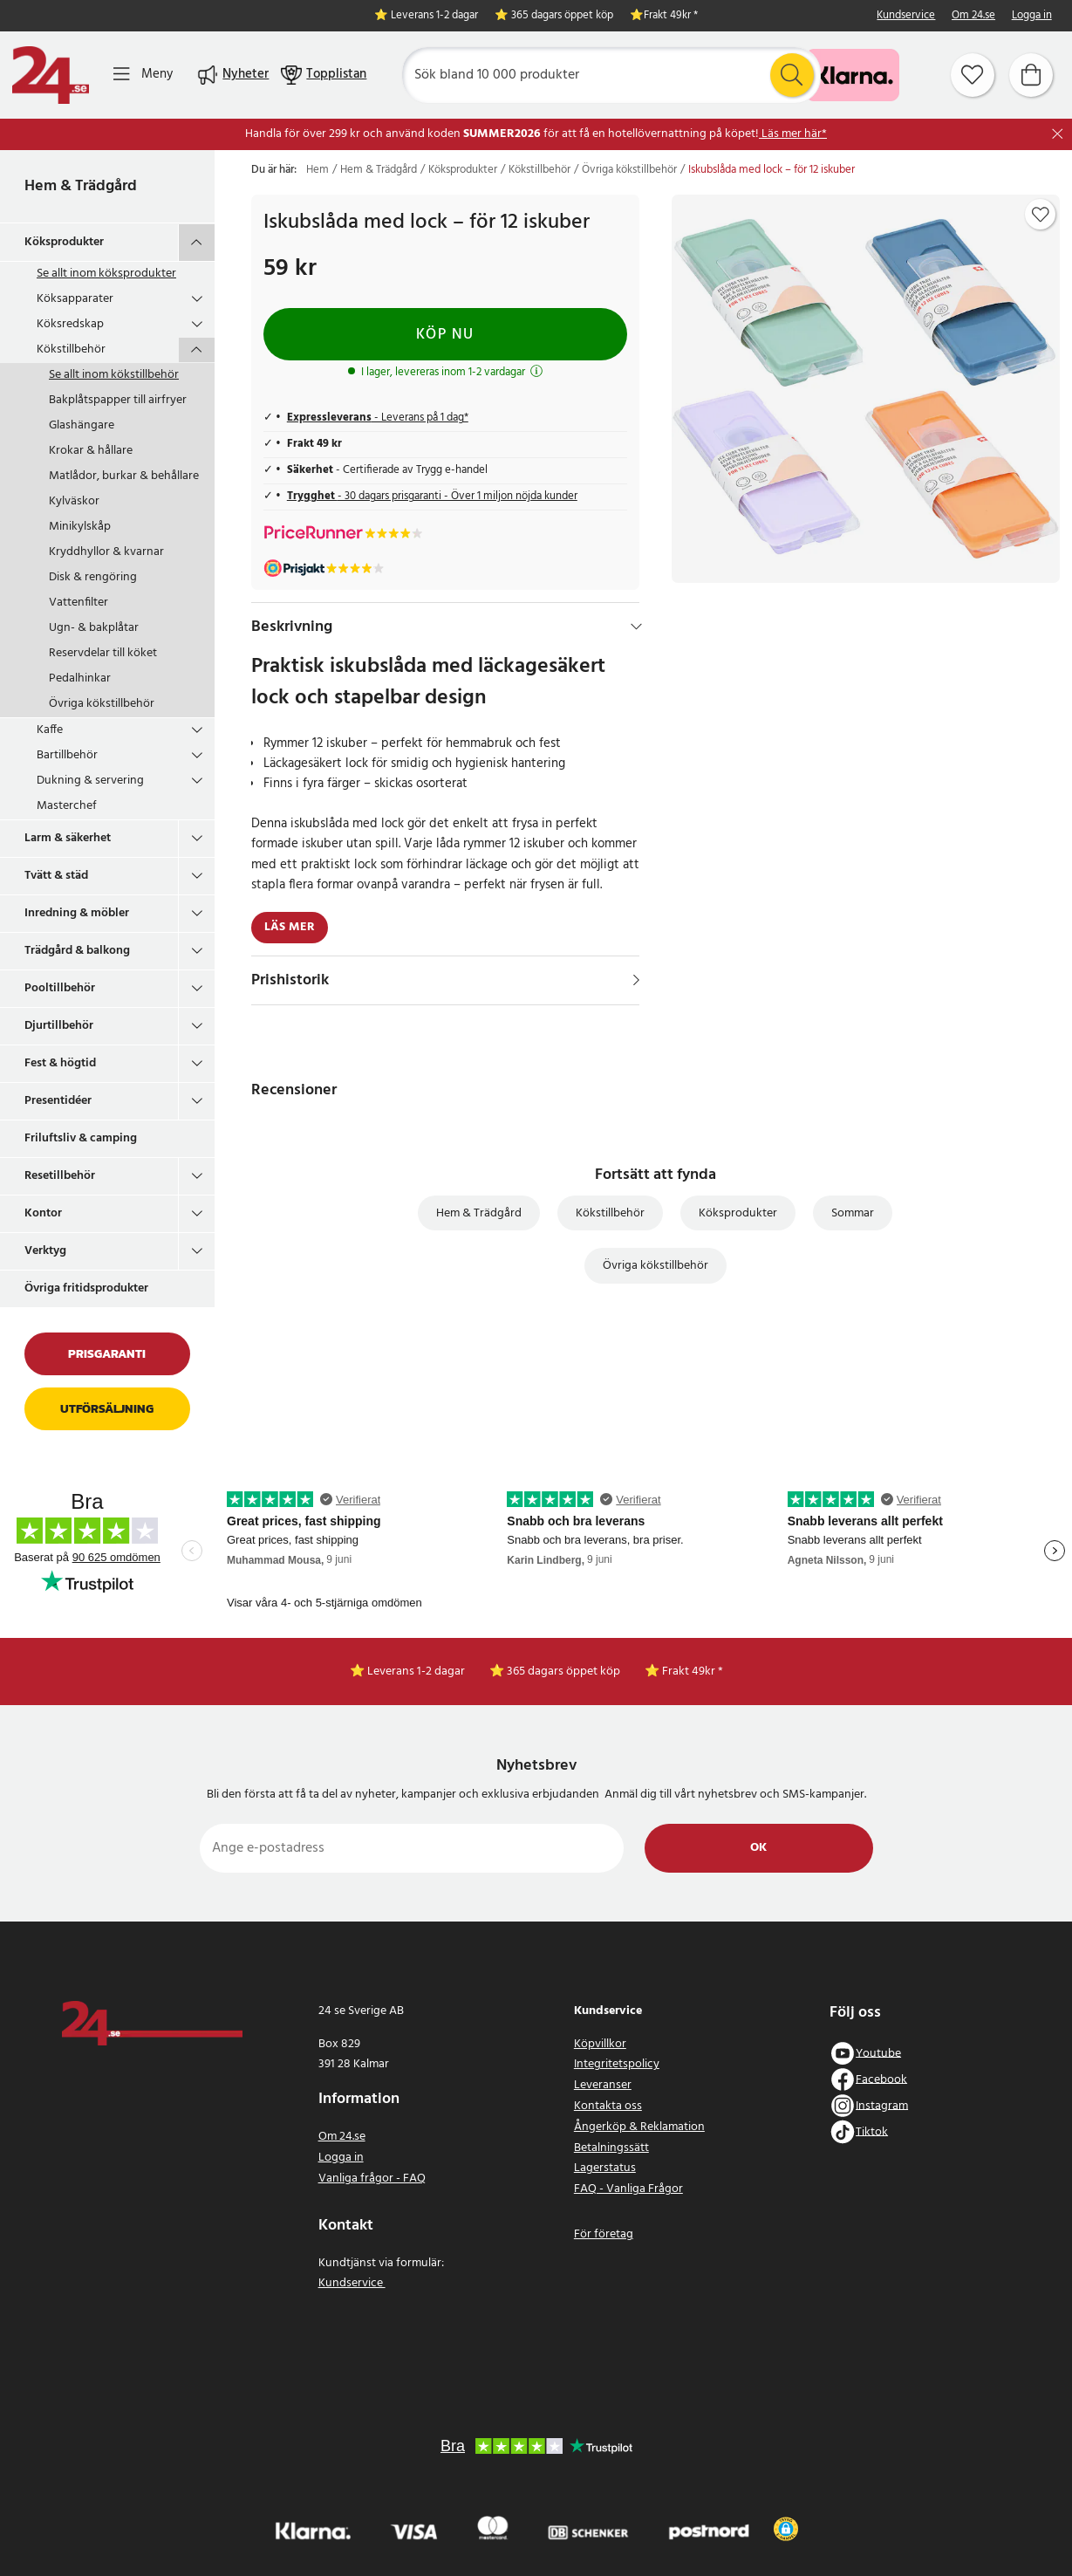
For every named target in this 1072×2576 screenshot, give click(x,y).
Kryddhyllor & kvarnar (106, 552)
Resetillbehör (59, 1176)
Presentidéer (58, 1101)
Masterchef (67, 806)
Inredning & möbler (76, 913)
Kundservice (906, 16)
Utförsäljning (107, 1409)
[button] (785, 2529)
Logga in (1032, 16)
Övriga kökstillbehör (101, 704)
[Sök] (610, 75)
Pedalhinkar (80, 678)
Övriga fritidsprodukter (86, 1288)
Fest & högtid (60, 1063)
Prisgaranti (107, 1354)
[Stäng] (1058, 134)
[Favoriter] (972, 75)
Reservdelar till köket (103, 653)
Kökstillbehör (71, 349)
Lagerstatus (605, 2168)
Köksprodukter (64, 242)
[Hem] (50, 75)
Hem (317, 170)
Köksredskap (70, 324)
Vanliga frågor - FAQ (372, 2178)
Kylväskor (74, 501)
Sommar (852, 1213)
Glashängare (81, 425)
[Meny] (143, 75)
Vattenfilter (78, 603)
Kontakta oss (608, 2106)
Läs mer (289, 927)
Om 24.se (973, 16)
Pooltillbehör (59, 988)
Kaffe (50, 730)
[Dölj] (636, 626)
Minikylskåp (80, 527)
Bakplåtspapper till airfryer (118, 400)
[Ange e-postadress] (412, 1848)
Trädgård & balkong (77, 951)
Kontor (43, 1213)
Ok (758, 1848)
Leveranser (603, 2085)
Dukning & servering (90, 781)
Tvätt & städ (56, 876)
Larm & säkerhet (67, 838)
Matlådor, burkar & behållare (124, 476)
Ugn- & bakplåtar (94, 628)
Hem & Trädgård (80, 186)
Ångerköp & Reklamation (639, 2127)
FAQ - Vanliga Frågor (628, 2189)
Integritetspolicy (616, 2064)
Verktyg (45, 1251)
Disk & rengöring (93, 577)
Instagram (882, 2105)
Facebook (881, 2079)
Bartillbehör (67, 755)
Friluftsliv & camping (80, 1138)
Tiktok (872, 2131)
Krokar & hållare (91, 451)
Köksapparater (75, 299)
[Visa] (636, 980)
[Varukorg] (1031, 75)
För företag (603, 2234)
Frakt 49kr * (671, 16)
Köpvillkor (600, 2044)
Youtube (878, 2053)
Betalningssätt (611, 2148)
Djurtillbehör (58, 1026)
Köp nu (445, 334)
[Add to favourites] (1040, 214)
